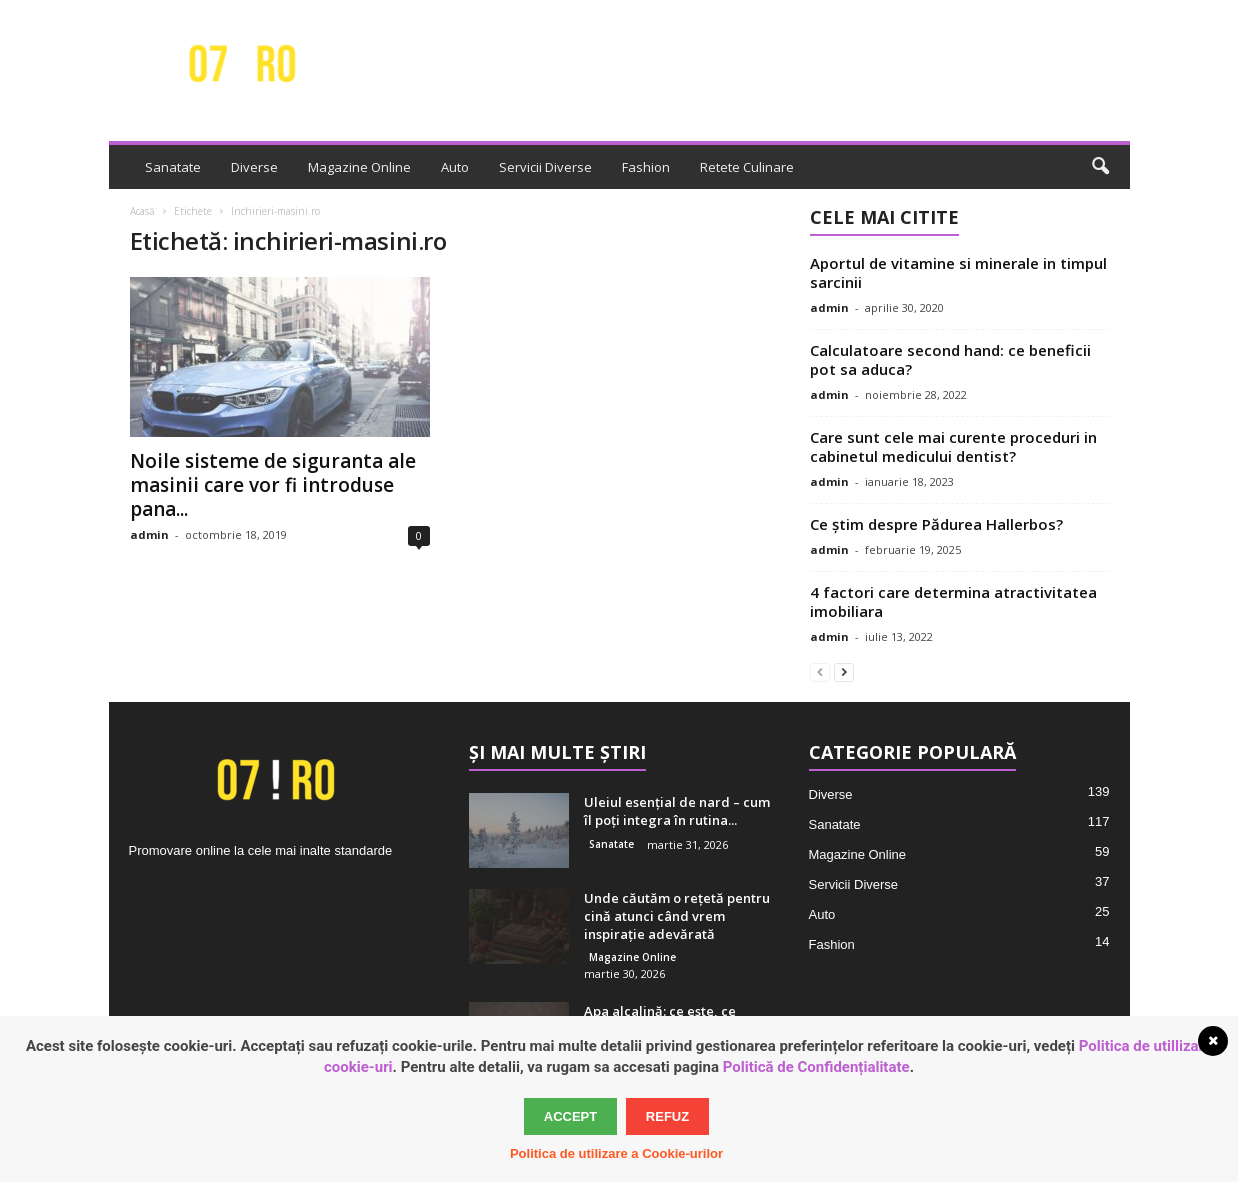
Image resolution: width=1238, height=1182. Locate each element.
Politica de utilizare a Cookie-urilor (616, 1153)
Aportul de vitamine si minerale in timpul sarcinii (958, 272)
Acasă (142, 211)
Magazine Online (359, 167)
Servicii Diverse (545, 167)
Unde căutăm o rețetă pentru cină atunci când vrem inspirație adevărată (677, 916)
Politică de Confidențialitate (816, 1067)
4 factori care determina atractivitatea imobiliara (953, 601)
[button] (1100, 167)
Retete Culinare (747, 167)
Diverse (254, 167)
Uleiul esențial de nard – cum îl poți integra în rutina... (677, 811)
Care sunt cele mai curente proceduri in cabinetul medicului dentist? (953, 446)
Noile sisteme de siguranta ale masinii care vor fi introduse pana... (273, 485)
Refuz (667, 1116)
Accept (570, 1116)
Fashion (646, 167)
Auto (455, 167)
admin (149, 534)
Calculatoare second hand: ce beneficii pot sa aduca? (950, 359)
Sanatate (173, 167)
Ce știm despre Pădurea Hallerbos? (936, 524)
